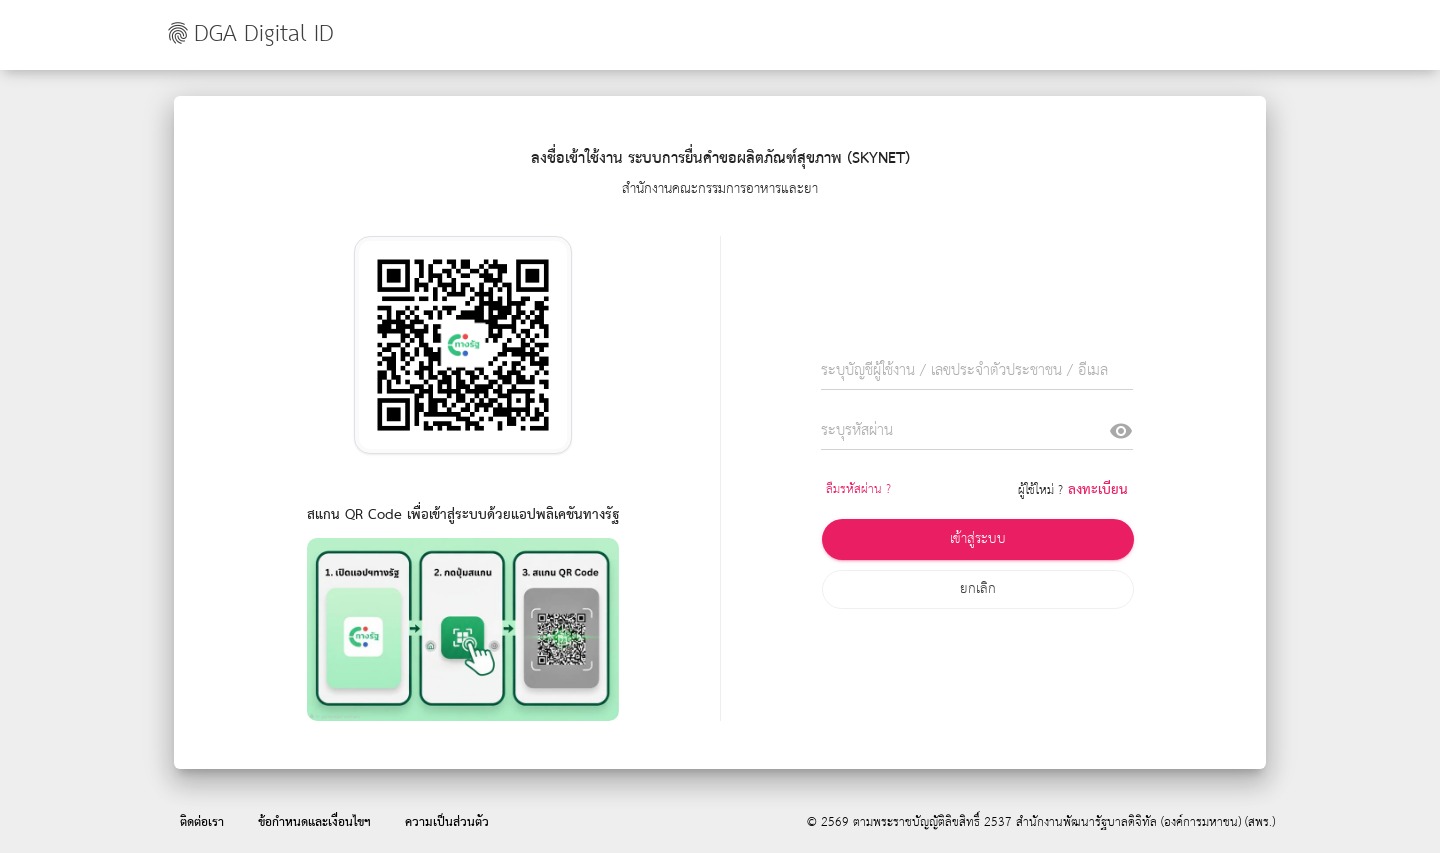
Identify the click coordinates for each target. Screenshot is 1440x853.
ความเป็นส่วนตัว (447, 822)
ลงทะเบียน (1098, 490)
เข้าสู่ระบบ (978, 539)
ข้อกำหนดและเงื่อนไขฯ (314, 822)
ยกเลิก (978, 589)
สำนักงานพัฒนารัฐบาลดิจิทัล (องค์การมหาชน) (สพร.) (1145, 822)
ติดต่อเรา (202, 822)
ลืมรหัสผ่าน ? (858, 489)
